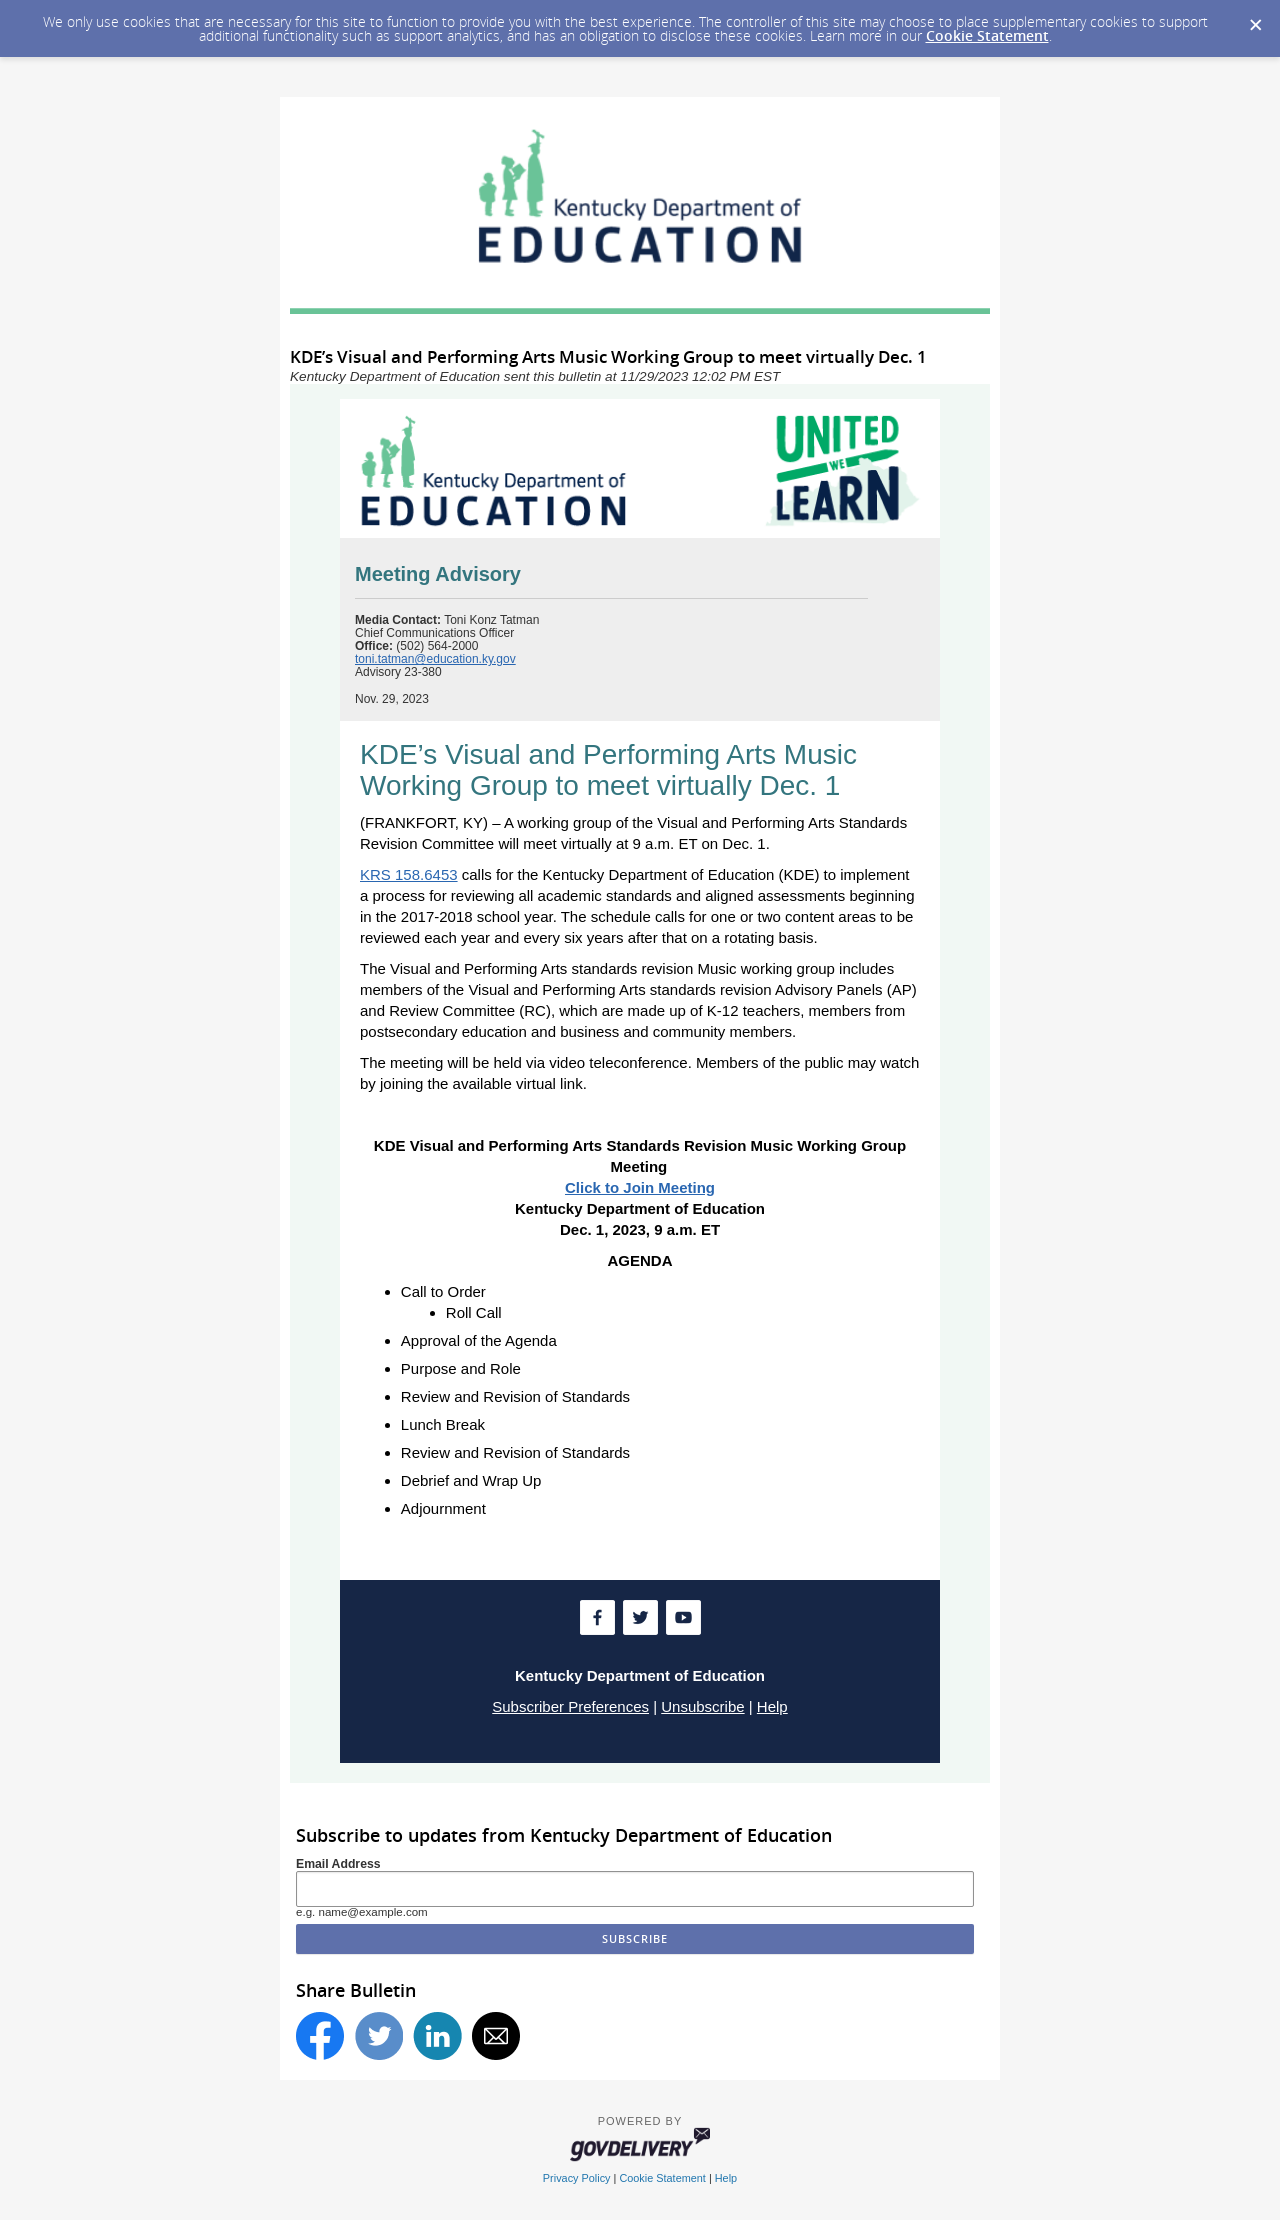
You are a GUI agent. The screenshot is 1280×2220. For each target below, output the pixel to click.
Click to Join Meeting (640, 1187)
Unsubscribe (702, 1706)
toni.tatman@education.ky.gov (435, 659)
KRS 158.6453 (409, 874)
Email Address (338, 1864)
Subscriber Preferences (570, 1706)
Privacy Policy (577, 2178)
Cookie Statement (987, 35)
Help (772, 1706)
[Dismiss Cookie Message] (1255, 19)
